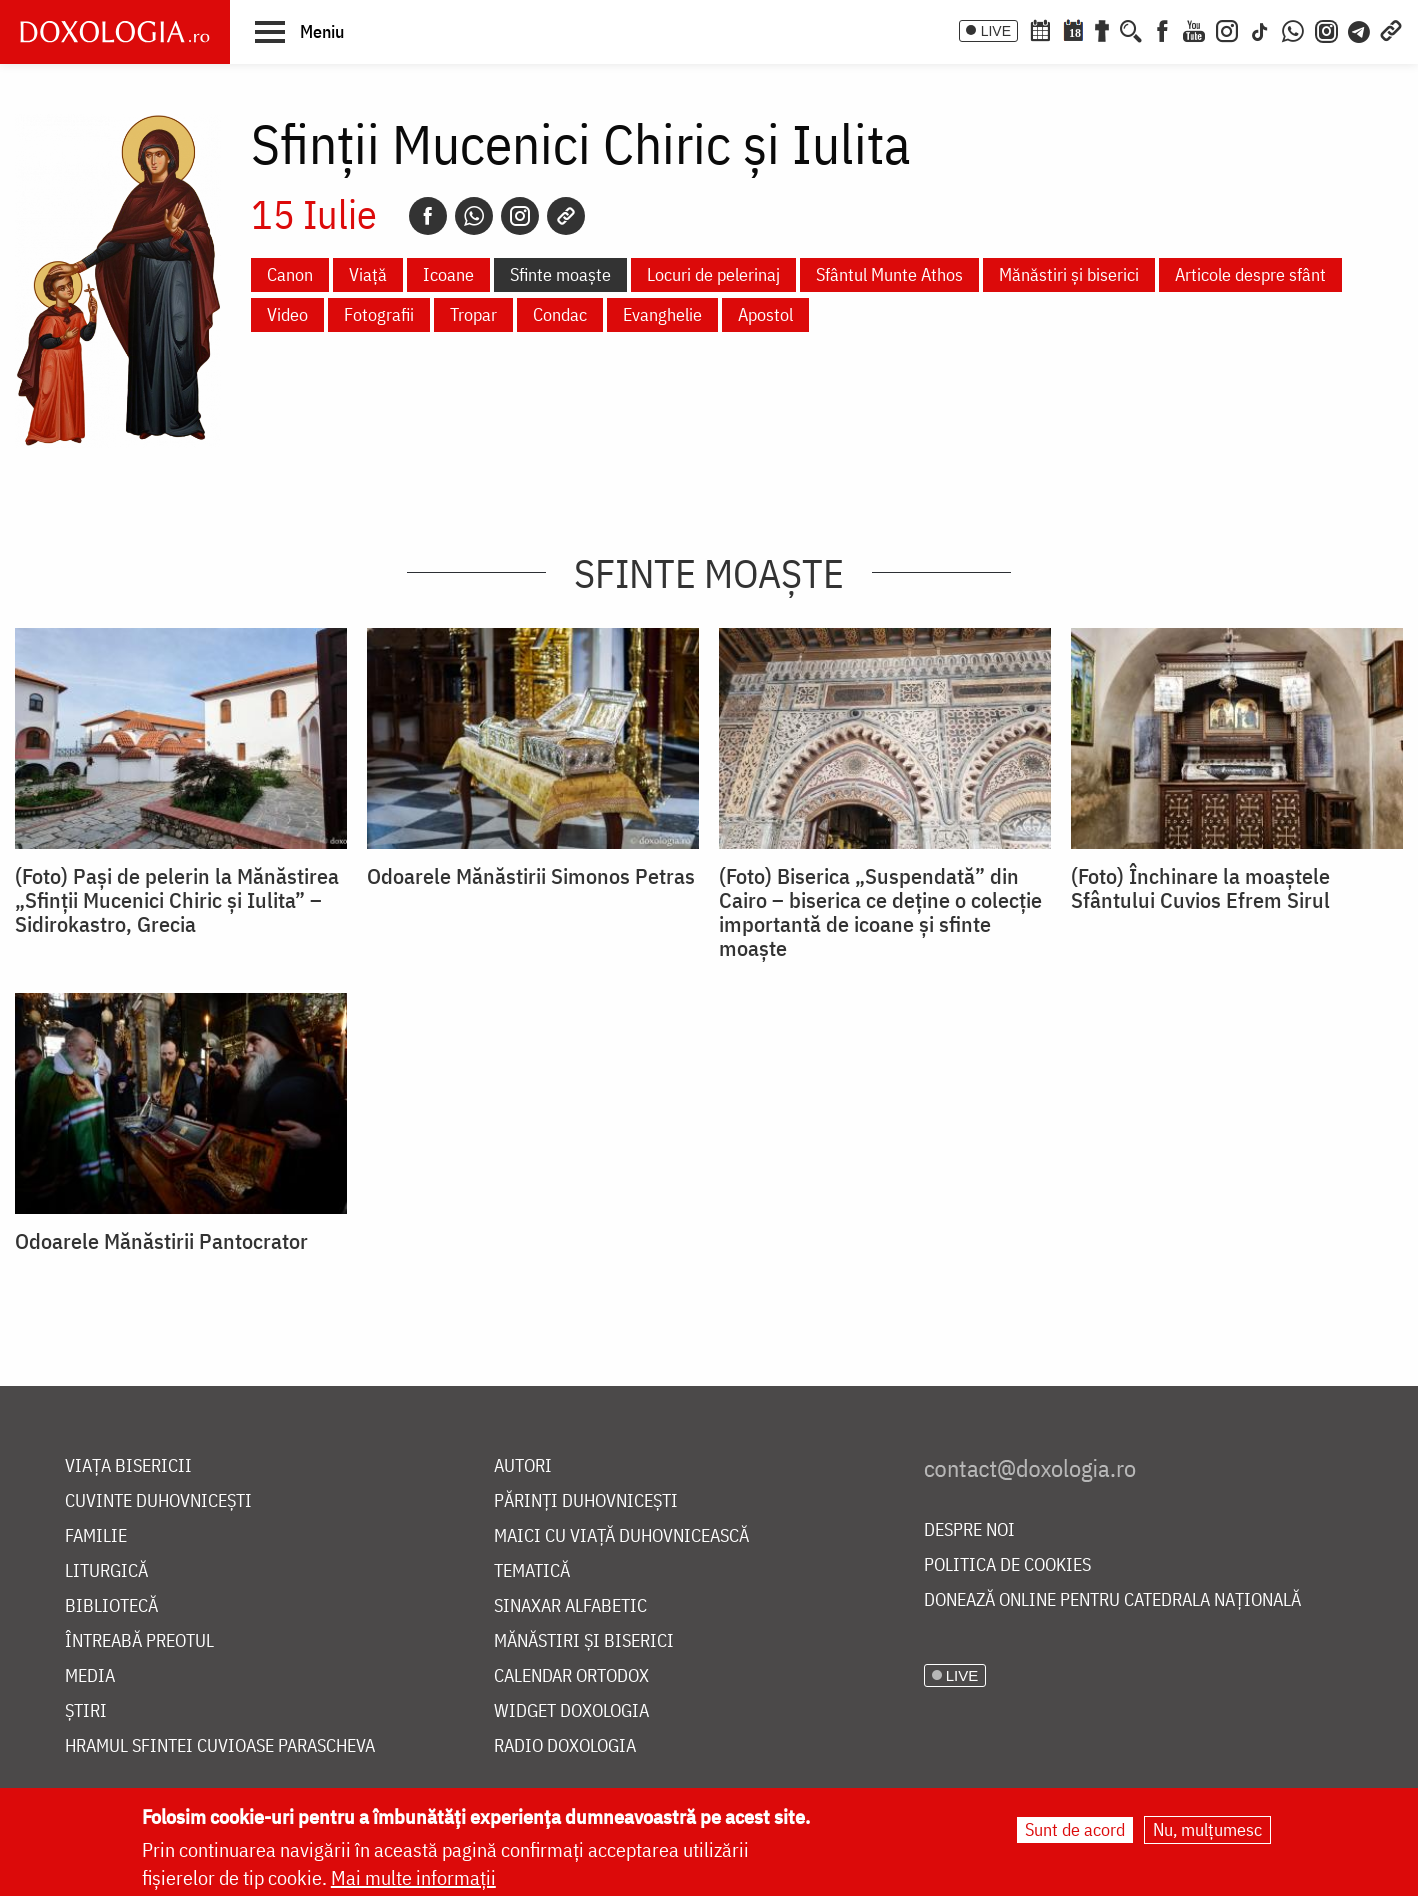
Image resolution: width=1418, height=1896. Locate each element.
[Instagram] (1227, 29)
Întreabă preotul (139, 1641)
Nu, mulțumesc (1207, 1830)
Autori (523, 1466)
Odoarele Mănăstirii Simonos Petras (531, 876)
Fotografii (379, 314)
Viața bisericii (128, 1466)
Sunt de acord (1075, 1830)
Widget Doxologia (571, 1711)
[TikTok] (1260, 29)
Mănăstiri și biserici (1069, 274)
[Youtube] (1194, 29)
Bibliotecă (111, 1606)
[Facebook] (1162, 29)
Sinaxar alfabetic (570, 1606)
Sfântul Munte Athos (889, 274)
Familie (96, 1536)
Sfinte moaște (560, 274)
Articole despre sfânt (1250, 274)
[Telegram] (1360, 29)
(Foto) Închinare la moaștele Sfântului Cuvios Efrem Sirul (1200, 888)
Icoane (448, 274)
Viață (368, 274)
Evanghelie (662, 314)
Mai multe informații (413, 1878)
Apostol (765, 314)
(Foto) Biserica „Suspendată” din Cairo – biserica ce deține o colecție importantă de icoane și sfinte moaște (880, 912)
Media (90, 1676)
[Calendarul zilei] (1073, 29)
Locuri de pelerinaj (713, 274)
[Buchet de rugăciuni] (1102, 29)
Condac (560, 314)
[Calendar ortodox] (1040, 29)
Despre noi (969, 1530)
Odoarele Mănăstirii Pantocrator (161, 1241)
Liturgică (106, 1571)
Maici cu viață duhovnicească (621, 1536)
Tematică (532, 1571)
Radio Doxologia (565, 1746)
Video (287, 314)
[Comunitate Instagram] (1326, 29)
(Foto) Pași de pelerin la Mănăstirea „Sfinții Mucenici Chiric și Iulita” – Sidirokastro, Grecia (177, 900)
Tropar (473, 314)
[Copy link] (566, 216)
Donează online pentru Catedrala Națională (1112, 1600)
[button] (299, 31)
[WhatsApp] (1293, 29)
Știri (86, 1711)
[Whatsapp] (474, 216)
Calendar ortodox (571, 1676)
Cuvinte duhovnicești (158, 1501)
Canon (290, 274)
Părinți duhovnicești (586, 1501)
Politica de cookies (1007, 1565)
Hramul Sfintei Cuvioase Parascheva (220, 1746)
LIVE (996, 31)
